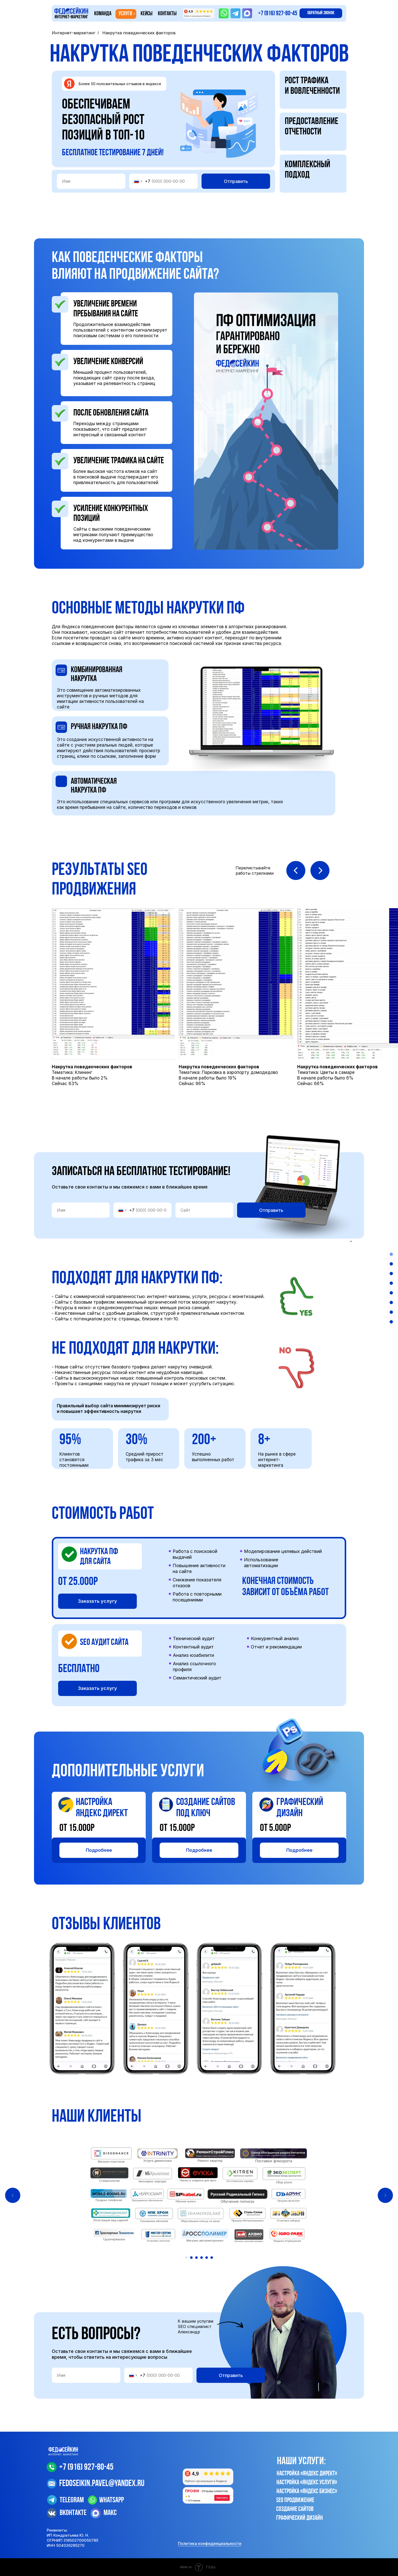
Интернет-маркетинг (73, 32)
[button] (321, 13)
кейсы (147, 14)
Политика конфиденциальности (209, 2543)
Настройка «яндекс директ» (307, 2474)
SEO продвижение (295, 2500)
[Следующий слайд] (385, 2195)
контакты (167, 14)
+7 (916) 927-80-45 (86, 2467)
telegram (72, 2500)
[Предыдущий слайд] (12, 2195)
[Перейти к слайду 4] (201, 2257)
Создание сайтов (294, 2509)
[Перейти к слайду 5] (206, 2257)
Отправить (236, 181)
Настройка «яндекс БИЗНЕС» (306, 2491)
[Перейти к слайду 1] (186, 2257)
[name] (91, 181)
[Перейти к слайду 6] (211, 2257)
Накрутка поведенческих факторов (139, 32)
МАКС (110, 2513)
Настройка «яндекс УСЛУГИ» (306, 2482)
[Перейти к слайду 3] (196, 2257)
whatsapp (111, 2500)
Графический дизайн (299, 2518)
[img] (71, 13)
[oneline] (204, 1210)
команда (102, 14)
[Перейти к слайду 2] (191, 2257)
